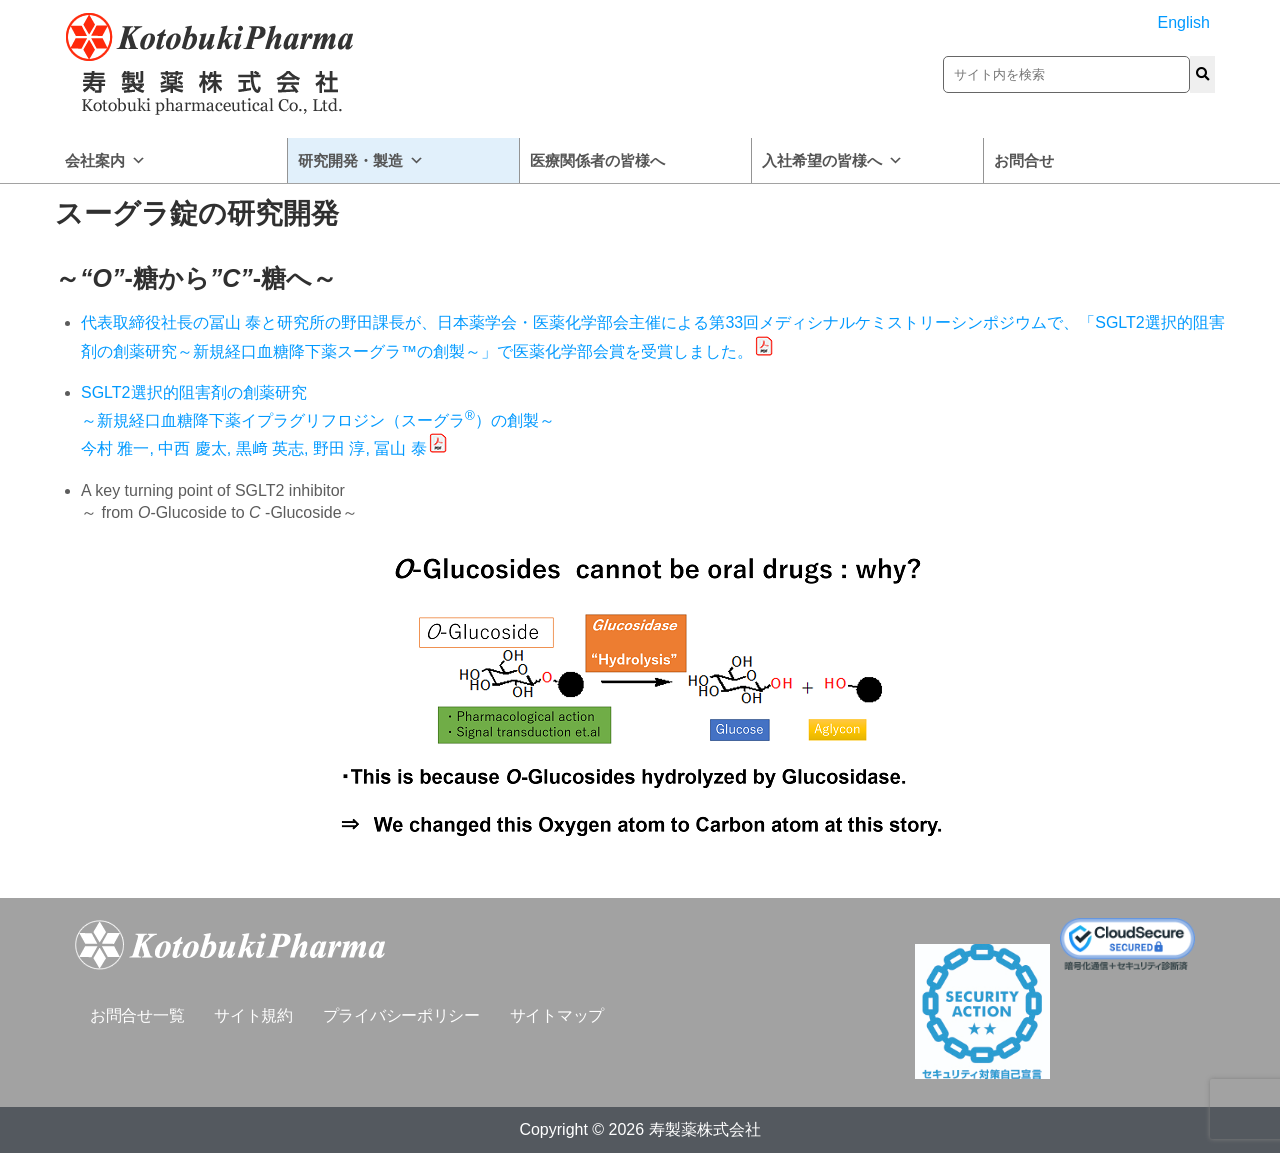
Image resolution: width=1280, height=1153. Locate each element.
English (1184, 22)
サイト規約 (253, 1015)
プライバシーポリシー (401, 1015)
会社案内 (105, 160)
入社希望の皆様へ (832, 160)
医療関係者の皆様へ (597, 160)
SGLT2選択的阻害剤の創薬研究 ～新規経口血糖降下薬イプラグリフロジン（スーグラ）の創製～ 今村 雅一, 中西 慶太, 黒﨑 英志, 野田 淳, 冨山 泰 (318, 420)
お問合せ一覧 (137, 1015)
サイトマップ (557, 1015)
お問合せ (1024, 160)
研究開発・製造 (361, 160)
